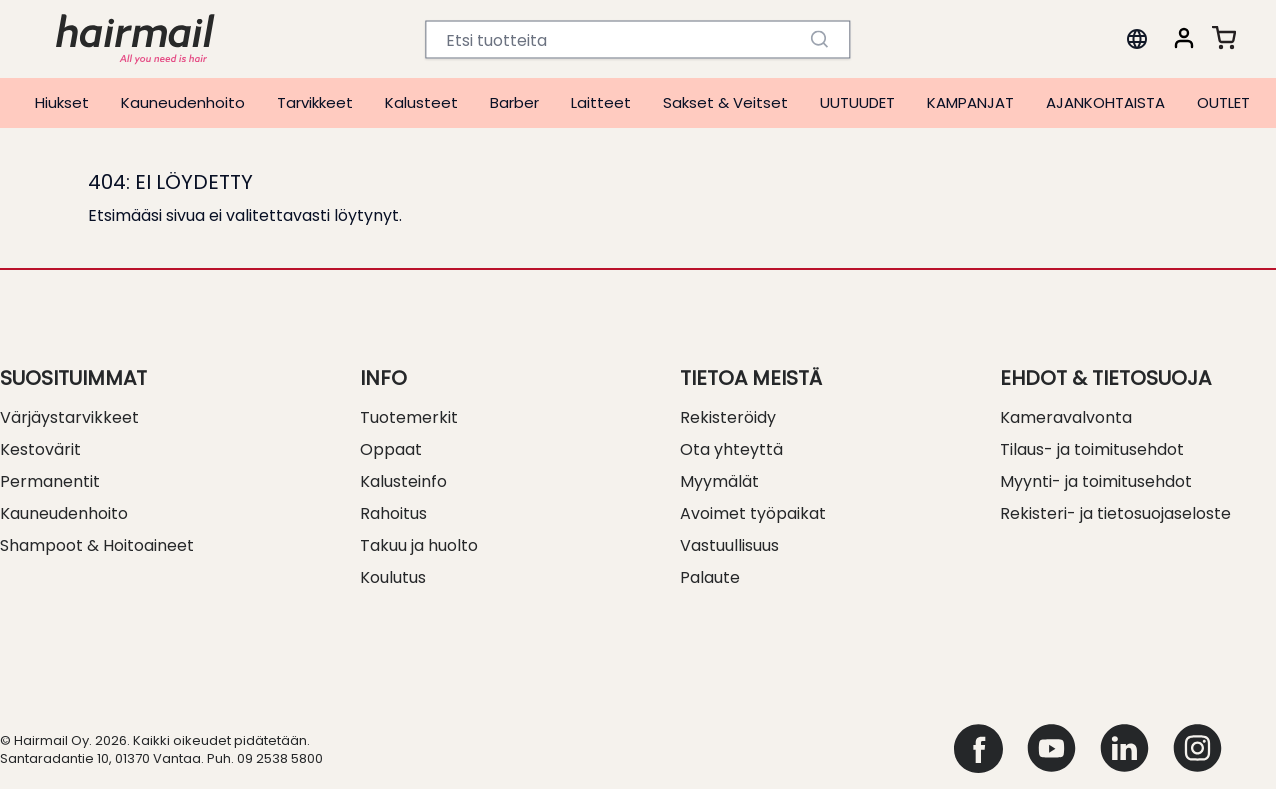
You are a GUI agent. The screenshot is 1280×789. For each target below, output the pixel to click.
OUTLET (1223, 102)
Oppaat (391, 449)
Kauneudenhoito (183, 102)
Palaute (710, 577)
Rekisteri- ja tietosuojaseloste (1115, 513)
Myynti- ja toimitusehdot (1096, 481)
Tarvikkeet (315, 102)
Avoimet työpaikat (753, 513)
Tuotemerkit (409, 417)
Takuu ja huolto (419, 545)
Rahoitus (393, 513)
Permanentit (50, 481)
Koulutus (393, 577)
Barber (514, 102)
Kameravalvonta (1066, 417)
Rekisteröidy (728, 417)
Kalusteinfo (403, 481)
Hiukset (62, 102)
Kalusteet (421, 102)
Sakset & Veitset (725, 102)
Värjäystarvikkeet (69, 417)
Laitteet (601, 102)
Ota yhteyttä (731, 449)
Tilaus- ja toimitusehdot (1092, 449)
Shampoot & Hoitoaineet (97, 545)
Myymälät (719, 481)
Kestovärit (40, 449)
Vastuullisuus (729, 545)
